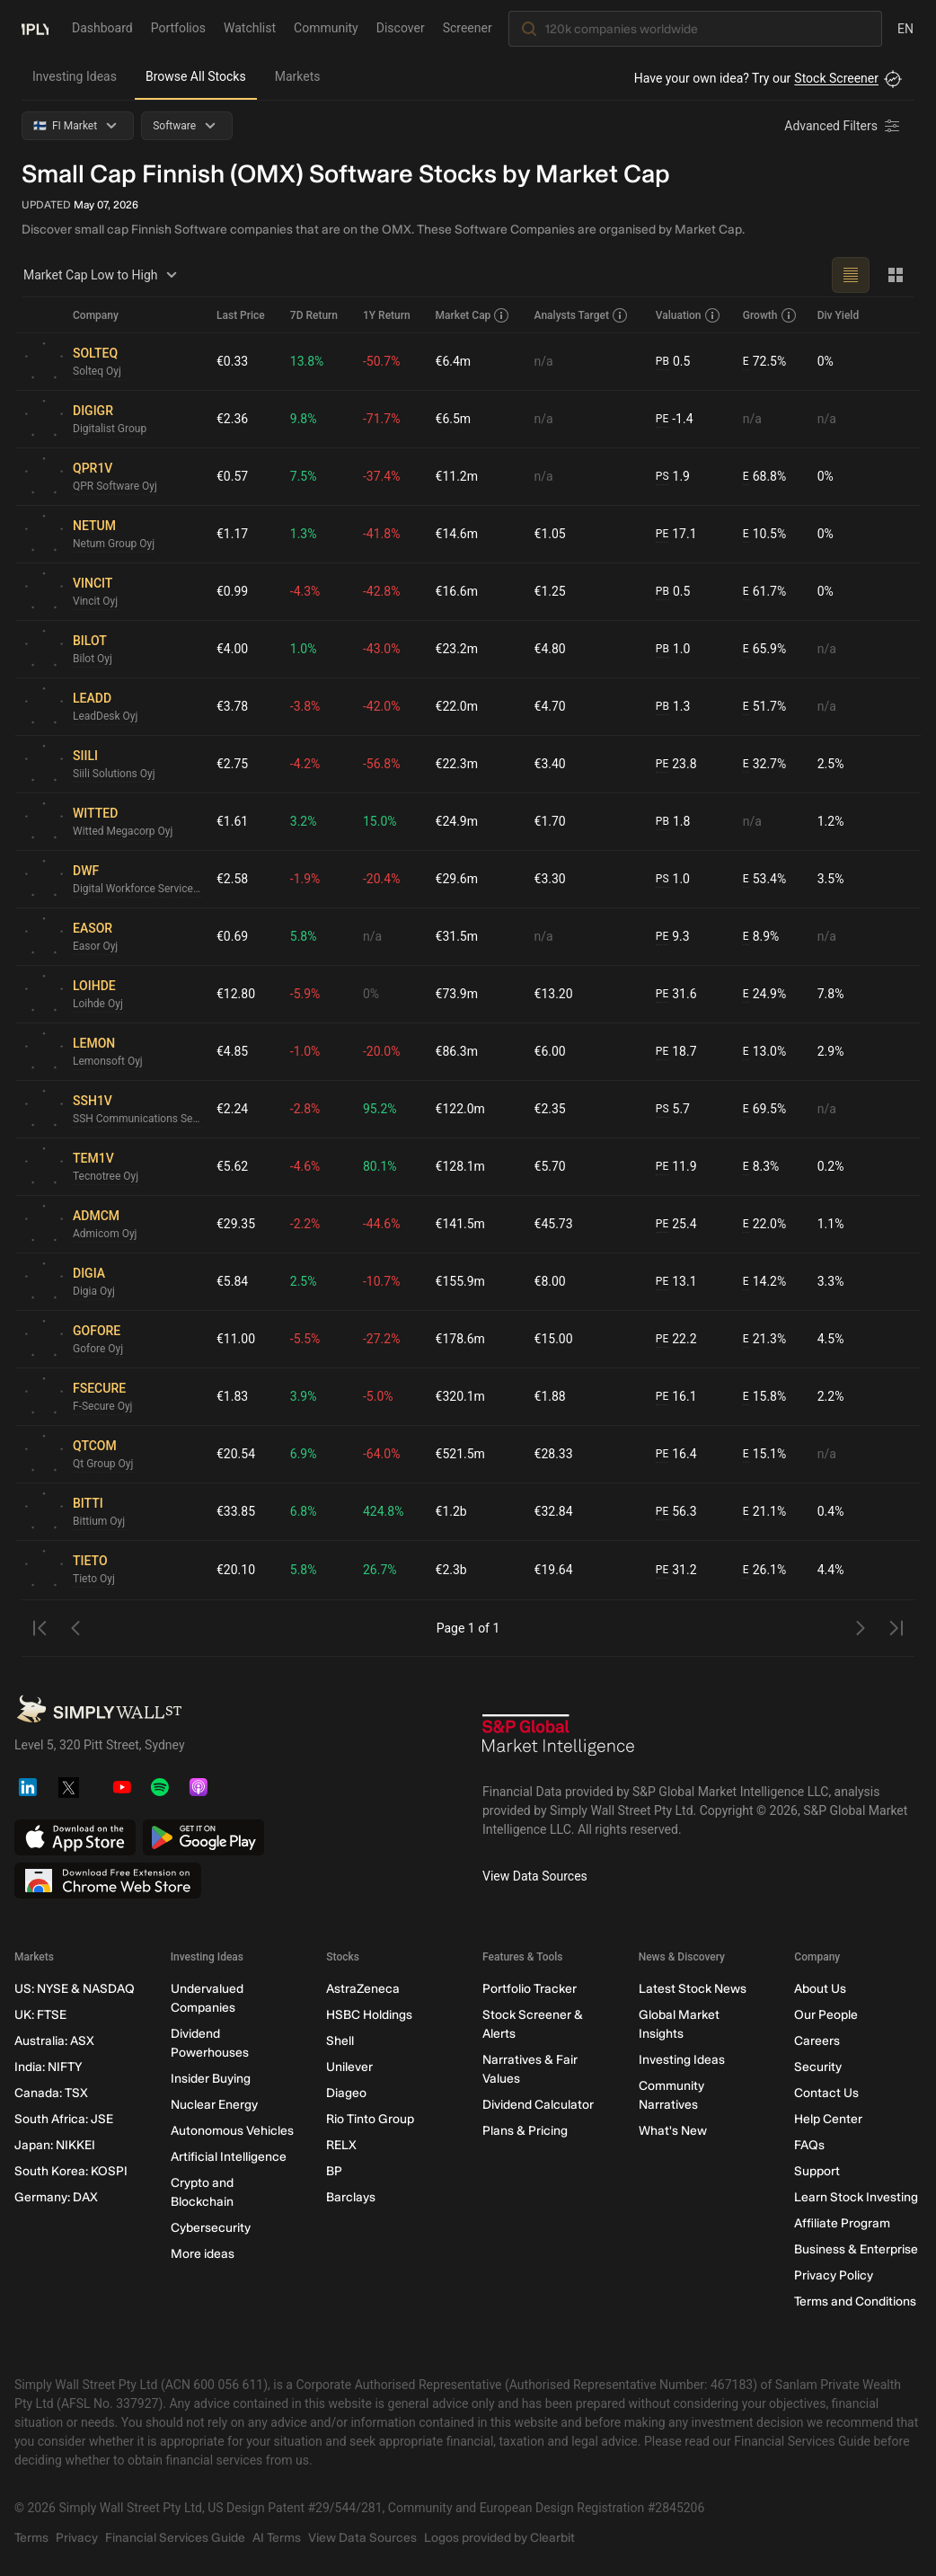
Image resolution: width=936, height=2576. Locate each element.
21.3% (764, 1339)
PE (662, 418)
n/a (543, 361)
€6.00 (550, 1051)
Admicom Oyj (105, 1233)
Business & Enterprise (856, 2249)
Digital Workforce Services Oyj (137, 888)
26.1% (764, 1570)
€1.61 (232, 821)
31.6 (676, 994)
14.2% (764, 1281)
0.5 (673, 361)
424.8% (383, 1511)
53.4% (764, 879)
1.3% (303, 534)
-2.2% (305, 1224)
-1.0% (305, 1051)
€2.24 (232, 1109)
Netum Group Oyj (114, 543)
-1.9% (305, 879)
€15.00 (553, 1339)
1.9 (673, 476)
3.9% (303, 1396)
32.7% (764, 764)
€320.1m (460, 1396)
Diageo (346, 2093)
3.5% (830, 879)
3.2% (303, 821)
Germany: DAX (56, 2197)
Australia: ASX (54, 2041)
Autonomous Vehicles (232, 2130)
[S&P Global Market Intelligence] (558, 1741)
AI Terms (276, 2537)
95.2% (380, 1109)
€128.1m (460, 1166)
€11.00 (235, 1339)
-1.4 (674, 419)
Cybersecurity (211, 2227)
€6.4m (454, 361)
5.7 (673, 1109)
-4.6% (305, 1166)
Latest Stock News (692, 1988)
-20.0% (381, 1051)
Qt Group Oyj (103, 1463)
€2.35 (550, 1109)
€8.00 (550, 1281)
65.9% (764, 649)
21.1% (764, 1511)
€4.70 (550, 706)
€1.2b (451, 1511)
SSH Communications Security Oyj (137, 1118)
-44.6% (381, 1224)
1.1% (830, 1224)
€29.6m (457, 879)
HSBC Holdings (369, 2015)
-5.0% (378, 1396)
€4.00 (232, 649)
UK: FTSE (40, 2015)
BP (334, 2171)
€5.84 (232, 1281)
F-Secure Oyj (102, 1406)
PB (662, 361)
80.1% (380, 1166)
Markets (298, 76)
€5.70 (550, 1166)
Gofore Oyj (98, 1348)
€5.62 (232, 1166)
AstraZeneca (363, 1988)
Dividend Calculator (538, 2104)
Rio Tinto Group (370, 2119)
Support (817, 2171)
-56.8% (381, 764)
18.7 (676, 1051)
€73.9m (457, 994)
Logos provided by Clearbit (499, 2537)
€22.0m (457, 706)
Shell (340, 2041)
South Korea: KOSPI (71, 2171)
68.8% (764, 476)
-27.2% (381, 1339)
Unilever (349, 2067)
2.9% (830, 1051)
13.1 (676, 1281)
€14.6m (457, 534)
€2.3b (451, 1569)
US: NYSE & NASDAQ (74, 1988)
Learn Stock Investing (856, 2197)
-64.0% (381, 1454)
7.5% (303, 476)
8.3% (761, 1166)
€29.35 (235, 1224)
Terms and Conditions (855, 2301)
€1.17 (232, 534)
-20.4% (381, 879)
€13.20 (553, 994)
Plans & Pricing (525, 2130)
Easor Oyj (95, 946)
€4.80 (550, 649)
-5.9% (305, 994)
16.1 (676, 1396)
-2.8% (305, 1109)
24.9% (764, 994)
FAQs (809, 2145)
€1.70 (550, 821)
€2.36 (232, 419)
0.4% (830, 1511)
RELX (341, 2145)
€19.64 (553, 1569)
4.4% (830, 1569)
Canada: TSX (51, 2093)
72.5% (764, 361)
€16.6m (457, 591)
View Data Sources (534, 1876)
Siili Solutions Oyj (114, 773)
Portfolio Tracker (529, 1988)
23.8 (676, 764)
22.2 (676, 1339)
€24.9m (457, 821)
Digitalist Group (109, 428)
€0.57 (232, 476)
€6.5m (454, 419)
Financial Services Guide (175, 2537)
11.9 (676, 1166)
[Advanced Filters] (843, 125)
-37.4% (381, 476)
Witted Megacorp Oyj (122, 831)
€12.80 (235, 994)
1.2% (830, 821)
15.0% (380, 821)
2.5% (830, 764)
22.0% (764, 1224)
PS (662, 476)
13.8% (307, 361)
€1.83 (232, 1396)
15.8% (764, 1396)
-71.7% (381, 419)
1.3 (673, 706)
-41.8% (381, 534)
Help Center (828, 2119)
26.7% (380, 1569)
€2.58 (232, 879)
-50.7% (381, 361)
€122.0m (460, 1109)
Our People (826, 2015)
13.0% (764, 1051)
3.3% (830, 1281)
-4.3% (305, 591)
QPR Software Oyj (115, 486)
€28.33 (553, 1454)
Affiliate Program (842, 2223)
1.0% (303, 649)
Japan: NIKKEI (54, 2145)
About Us (820, 1988)
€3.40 (550, 764)
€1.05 (550, 534)
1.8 (673, 821)
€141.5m (460, 1224)
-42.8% (381, 591)
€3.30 (550, 879)
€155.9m (460, 1281)
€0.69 (232, 936)
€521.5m (460, 1454)
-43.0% (381, 649)
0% (825, 361)
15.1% (764, 1454)
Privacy (77, 2537)
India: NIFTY (48, 2067)
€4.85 (232, 1051)
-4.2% (305, 764)
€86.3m (457, 1051)
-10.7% (381, 1281)
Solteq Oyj (97, 371)
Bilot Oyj (92, 658)
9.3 (673, 936)
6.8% (303, 1511)
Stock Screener (836, 78)
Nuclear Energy (214, 2104)
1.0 (673, 649)
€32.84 (553, 1511)
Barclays (350, 2197)
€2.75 (232, 764)
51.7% (764, 706)
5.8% (303, 936)
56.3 (676, 1511)
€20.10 (235, 1569)
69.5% (764, 1109)
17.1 (676, 534)
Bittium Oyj (99, 1521)
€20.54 (235, 1454)
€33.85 (235, 1511)
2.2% (830, 1396)
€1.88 (550, 1396)
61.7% (764, 591)
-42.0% (381, 706)
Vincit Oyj (95, 601)
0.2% (830, 1166)
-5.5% (305, 1339)
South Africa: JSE (63, 2119)
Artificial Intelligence (229, 2156)
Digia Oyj (94, 1291)
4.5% (830, 1339)
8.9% (761, 936)
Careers (817, 2041)
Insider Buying (211, 2078)
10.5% (764, 534)
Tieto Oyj (94, 1578)
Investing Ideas (74, 76)
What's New (673, 2130)
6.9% (303, 1454)
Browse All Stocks (196, 76)
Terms (31, 2537)
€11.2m (457, 476)
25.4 (676, 1224)
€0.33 (232, 361)
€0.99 (232, 591)
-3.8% (305, 706)
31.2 (676, 1570)
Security (818, 2067)
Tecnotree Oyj (105, 1176)
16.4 (676, 1454)
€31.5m (457, 936)
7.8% (830, 994)
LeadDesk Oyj (105, 716)
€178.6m (460, 1339)
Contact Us (826, 2093)
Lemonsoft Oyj (108, 1061)
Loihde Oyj (98, 1003)
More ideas (202, 2254)
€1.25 (550, 591)
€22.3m (457, 764)
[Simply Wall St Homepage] (35, 28)
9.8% (303, 419)
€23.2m (457, 649)
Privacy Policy (833, 2275)
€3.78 (232, 706)
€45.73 (553, 1224)
